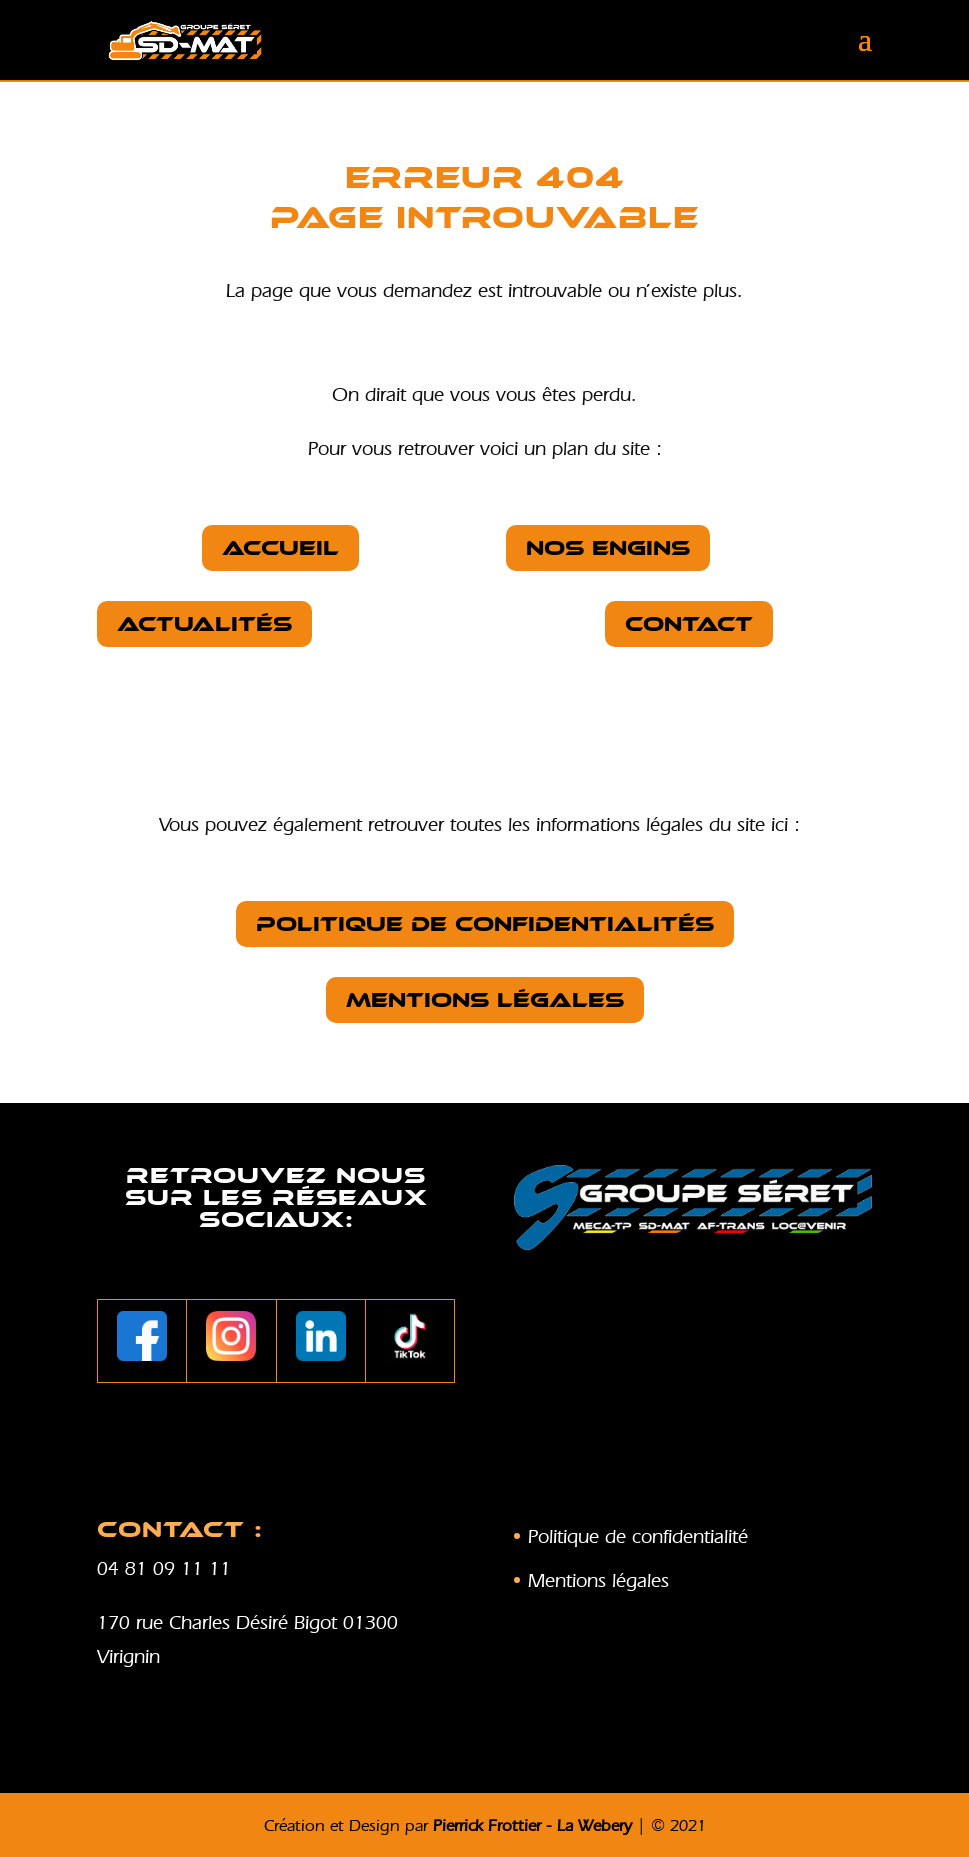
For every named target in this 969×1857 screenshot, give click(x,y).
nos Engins (608, 548)
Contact (689, 624)
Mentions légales (485, 1000)
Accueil (280, 548)
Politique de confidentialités (485, 924)
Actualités (204, 624)
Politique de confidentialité (638, 1536)
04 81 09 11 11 (164, 1568)
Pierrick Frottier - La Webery (532, 1825)
